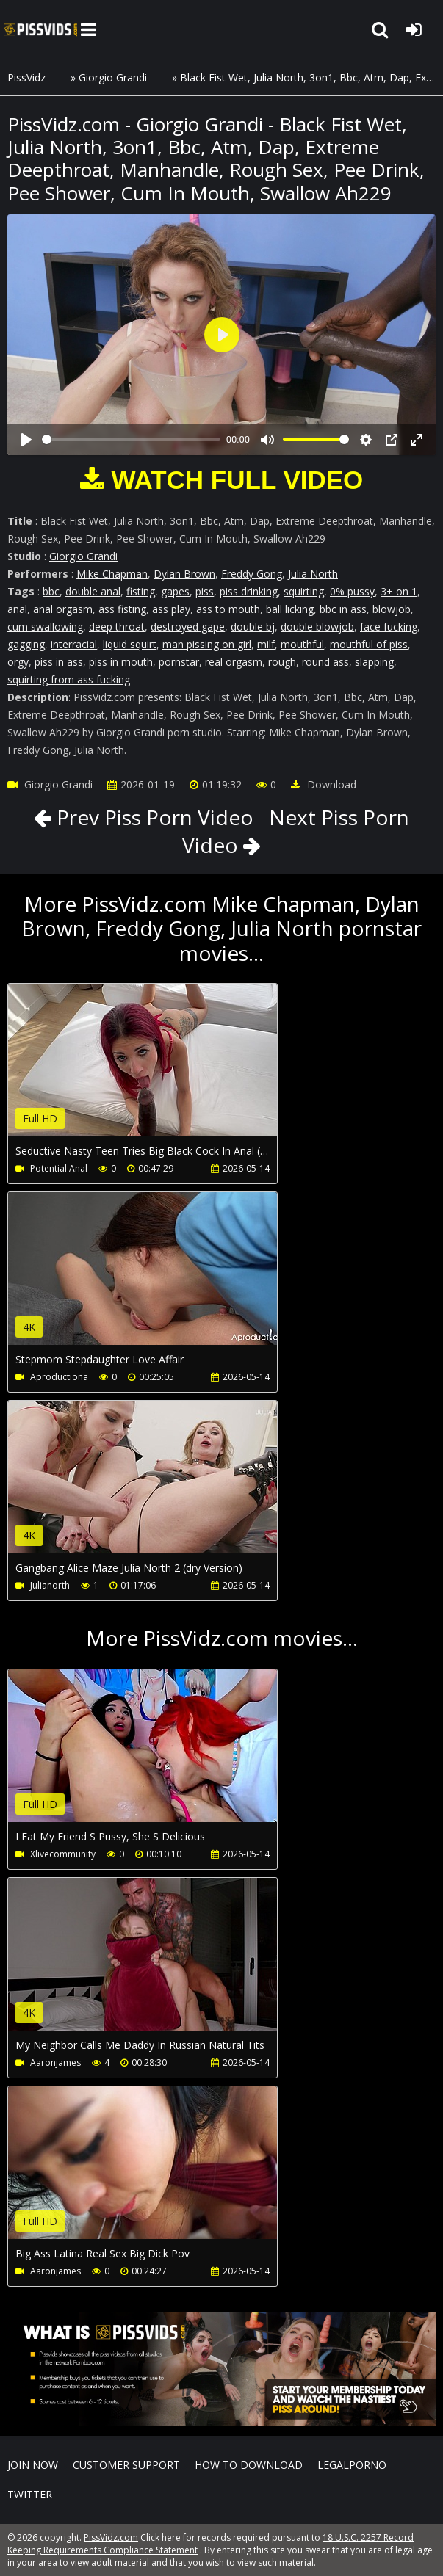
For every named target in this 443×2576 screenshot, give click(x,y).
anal (17, 609)
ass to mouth (228, 609)
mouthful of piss (369, 644)
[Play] (26, 439)
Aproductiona (59, 1377)
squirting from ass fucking (68, 679)
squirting (304, 591)
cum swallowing (45, 627)
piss (204, 591)
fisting (140, 591)
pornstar (179, 662)
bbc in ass (343, 609)
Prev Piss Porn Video (152, 817)
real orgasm (233, 662)
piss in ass (59, 662)
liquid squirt (129, 644)
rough (282, 662)
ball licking (290, 609)
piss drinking (249, 591)
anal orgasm (63, 609)
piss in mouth (121, 662)
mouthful (302, 644)
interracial (74, 644)
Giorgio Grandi (113, 77)
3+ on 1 (399, 591)
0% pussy (352, 591)
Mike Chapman (112, 574)
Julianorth (50, 1585)
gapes (175, 591)
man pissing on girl (206, 644)
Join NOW (32, 2465)
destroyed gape (188, 627)
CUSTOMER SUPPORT (126, 2465)
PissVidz (26, 77)
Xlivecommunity (63, 1854)
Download (323, 784)
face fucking (388, 627)
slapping (374, 662)
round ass (325, 662)
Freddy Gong (251, 574)
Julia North (313, 574)
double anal (92, 591)
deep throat (117, 627)
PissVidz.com (40, 29)
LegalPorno (351, 2465)
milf (266, 644)
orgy (18, 662)
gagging (26, 644)
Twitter (29, 2494)
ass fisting (122, 609)
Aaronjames (55, 2062)
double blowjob (317, 627)
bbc (51, 591)
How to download (249, 2465)
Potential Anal (58, 1168)
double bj (253, 627)
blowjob (391, 609)
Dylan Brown (184, 574)
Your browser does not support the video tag (162, 1070)
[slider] (131, 439)
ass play (171, 609)
